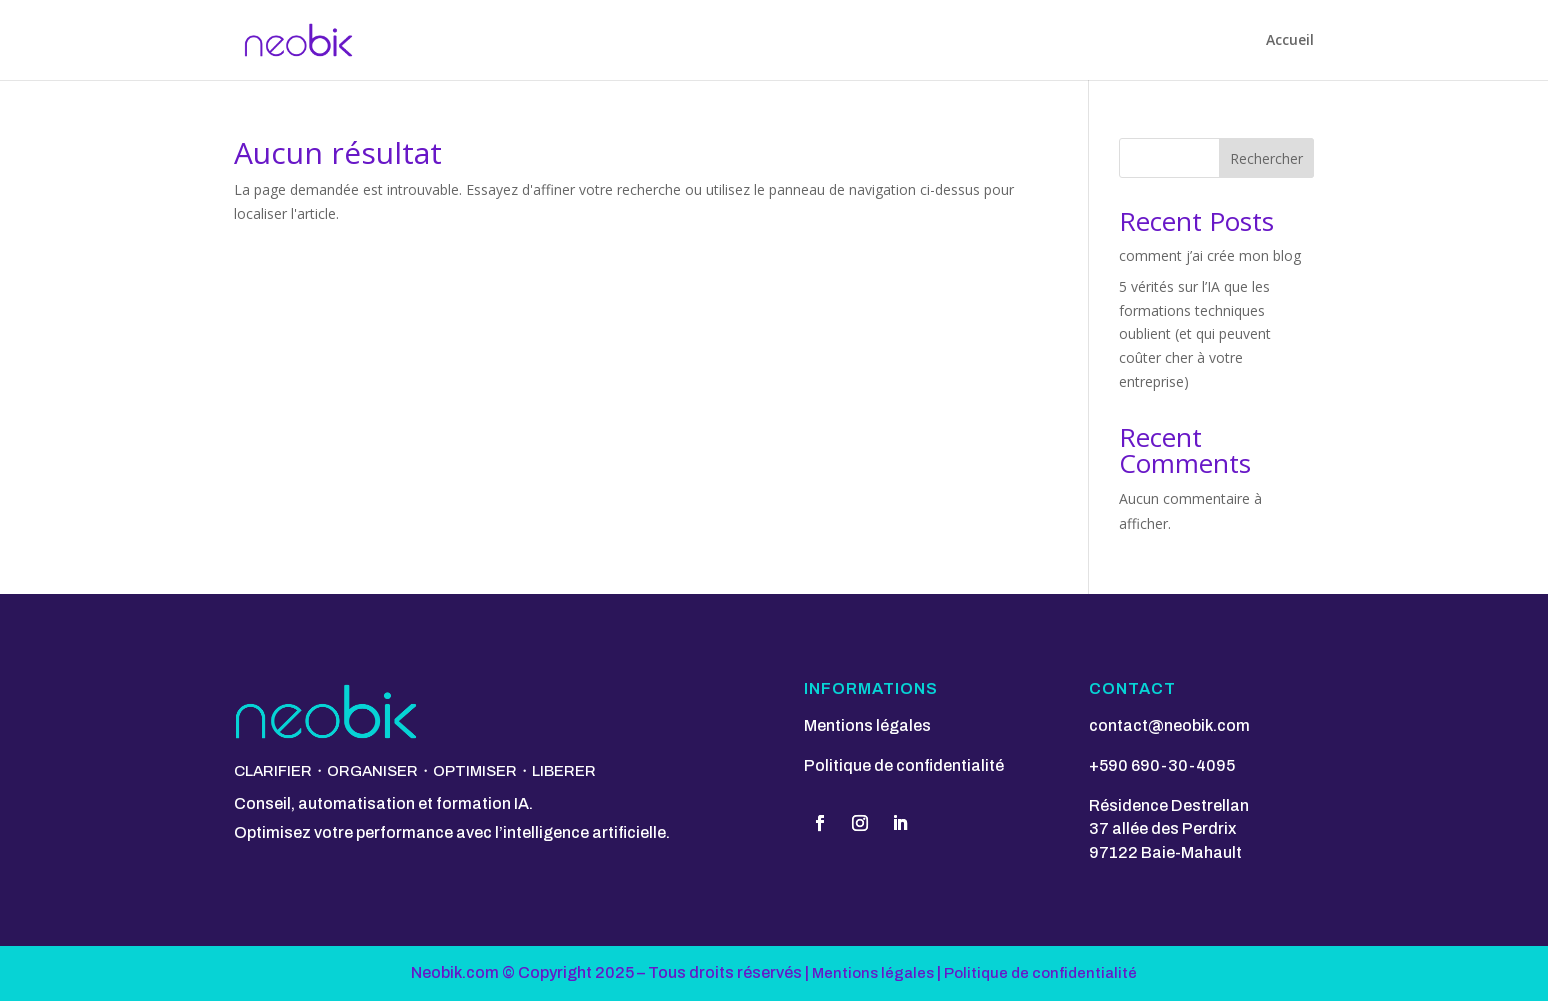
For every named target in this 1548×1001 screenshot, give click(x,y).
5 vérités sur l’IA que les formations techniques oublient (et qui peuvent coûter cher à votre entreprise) (1195, 334)
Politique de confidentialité (904, 765)
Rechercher (1266, 158)
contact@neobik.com (1169, 725)
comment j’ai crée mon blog (1210, 255)
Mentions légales (867, 725)
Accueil (1290, 41)
